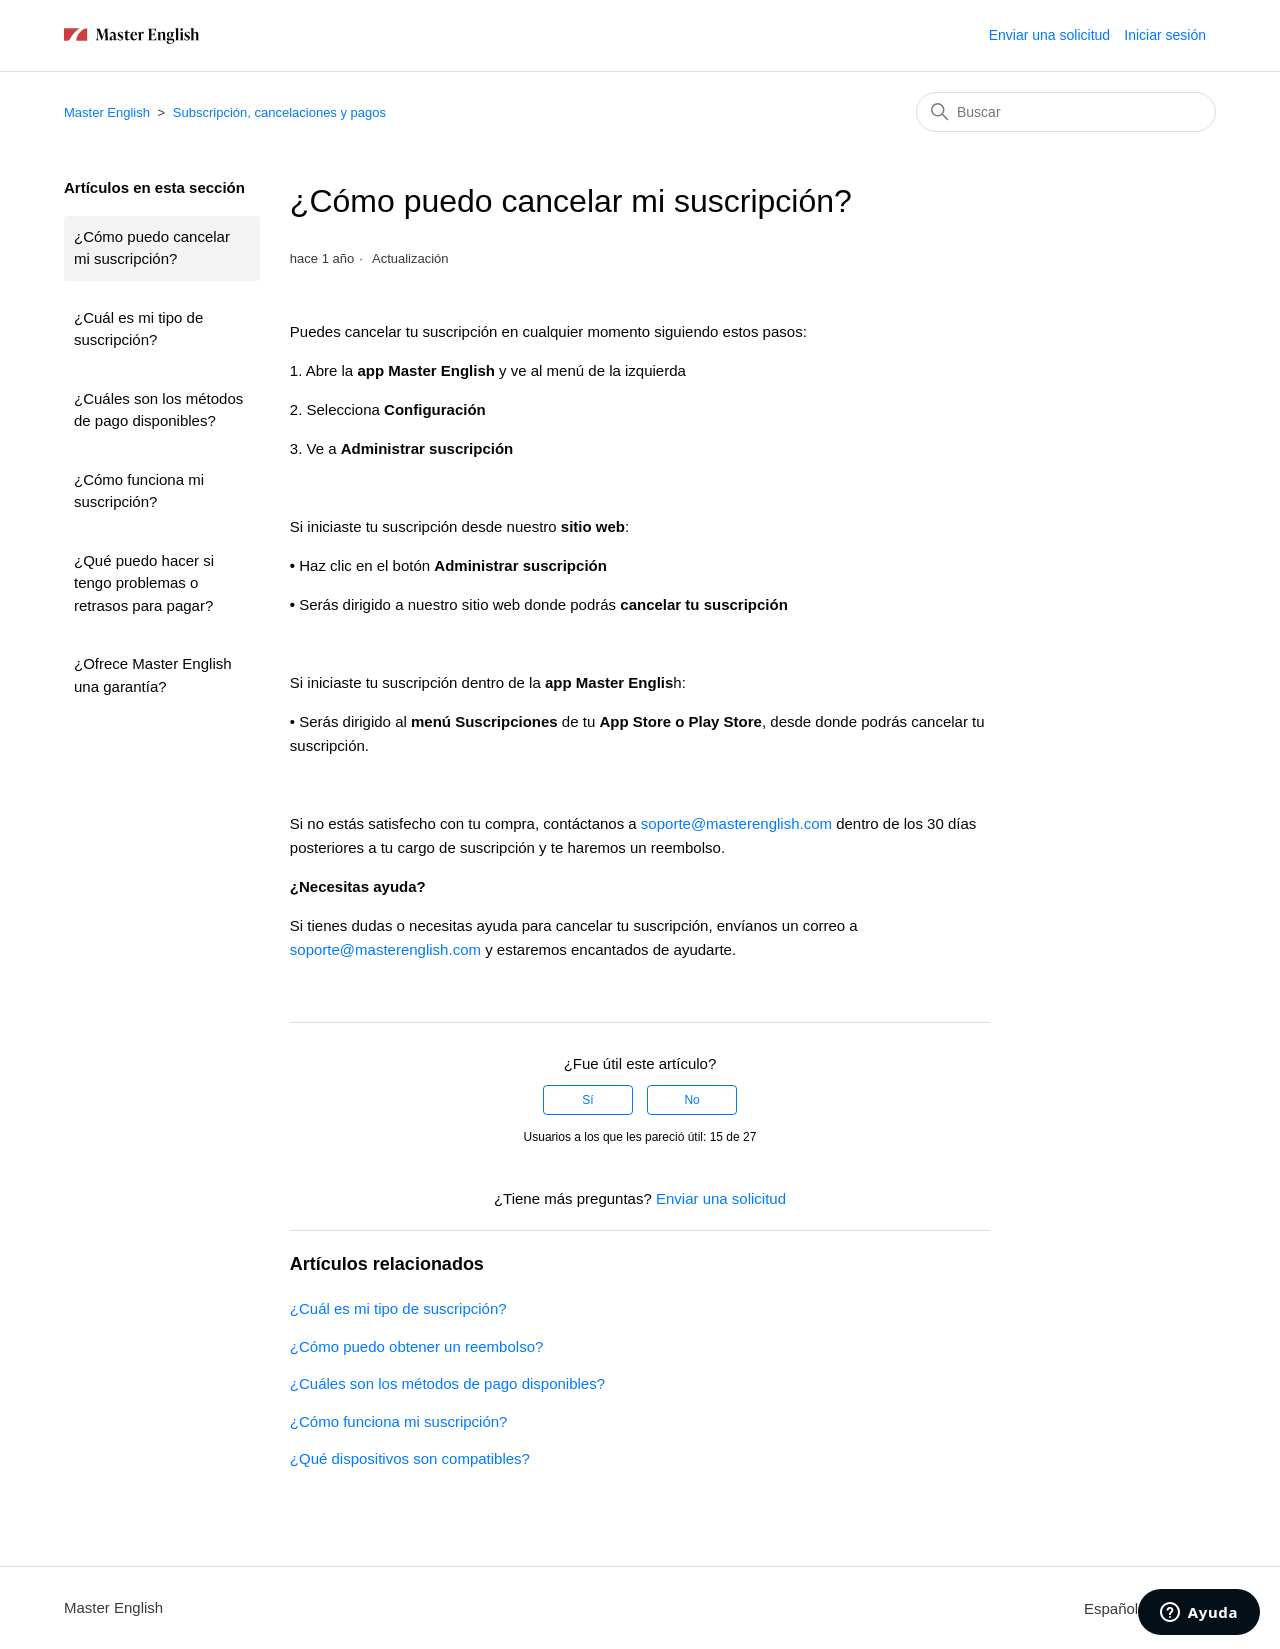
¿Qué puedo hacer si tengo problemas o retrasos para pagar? (144, 583)
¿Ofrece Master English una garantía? (153, 675)
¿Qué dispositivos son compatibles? (410, 1458)
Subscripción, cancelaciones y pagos (279, 112)
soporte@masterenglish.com (736, 823)
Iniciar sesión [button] (1165, 35)
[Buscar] (1066, 112)
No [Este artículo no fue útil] (691, 1100)
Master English (107, 112)
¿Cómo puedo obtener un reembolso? (417, 1346)
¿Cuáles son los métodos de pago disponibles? (158, 410)
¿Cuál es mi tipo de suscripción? (138, 329)
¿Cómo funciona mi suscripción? (139, 491)
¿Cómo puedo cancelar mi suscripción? (152, 248)
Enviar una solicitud (1049, 35)
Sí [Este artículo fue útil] (587, 1100)
